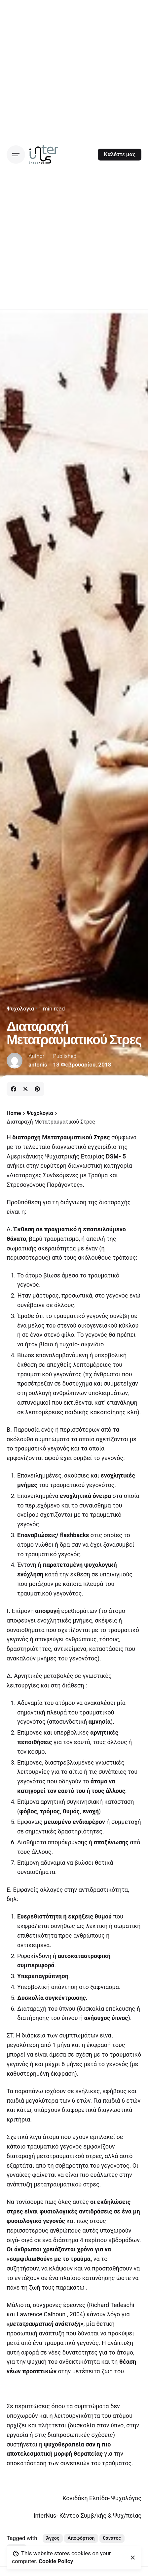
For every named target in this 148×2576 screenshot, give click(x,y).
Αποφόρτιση (81, 2538)
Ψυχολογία (20, 1008)
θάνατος (112, 2538)
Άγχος (52, 2538)
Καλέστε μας (119, 154)
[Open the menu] (16, 154)
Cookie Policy (56, 2561)
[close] (132, 2557)
